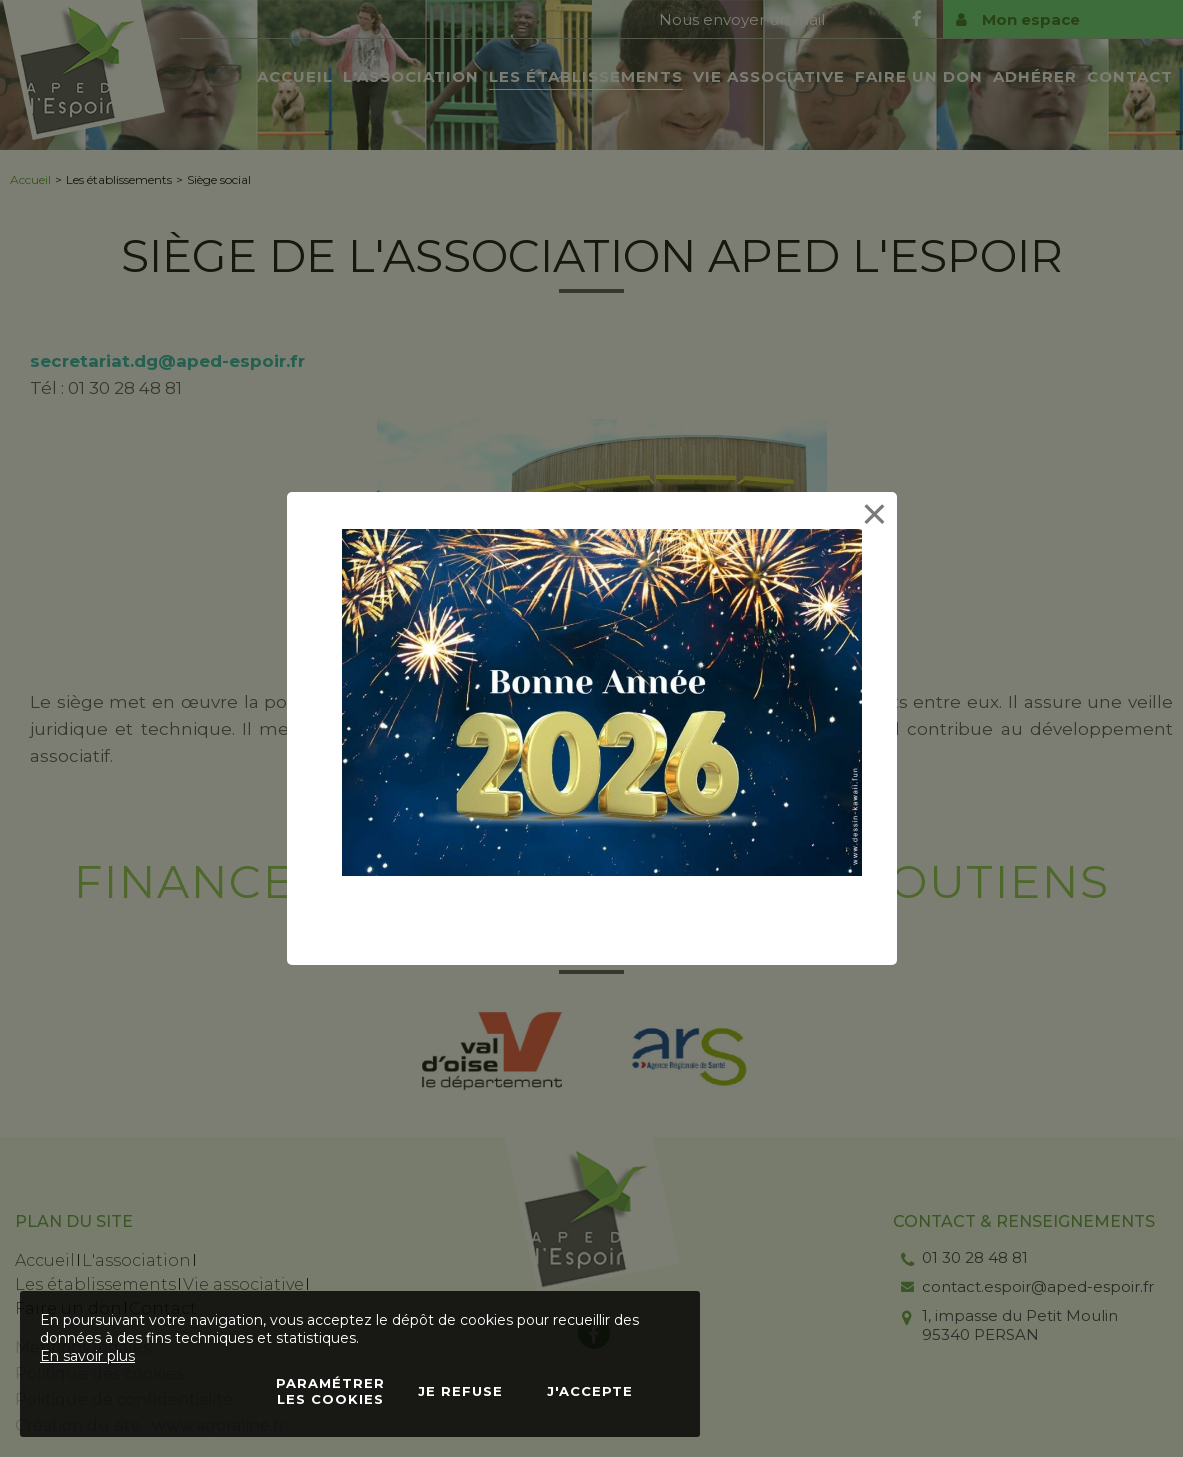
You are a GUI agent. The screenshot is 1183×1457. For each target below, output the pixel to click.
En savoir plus (87, 1356)
